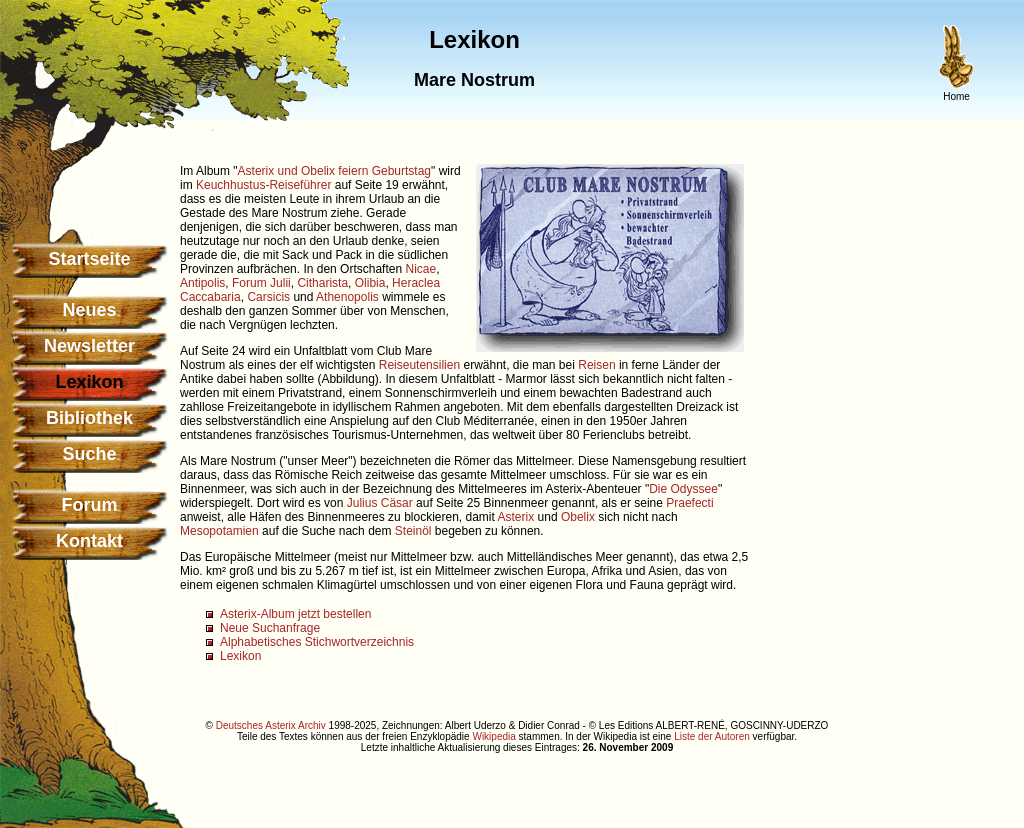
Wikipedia (493, 736)
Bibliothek (89, 418)
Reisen (596, 365)
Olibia (370, 283)
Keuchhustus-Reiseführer (263, 185)
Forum (90, 505)
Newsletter (89, 346)
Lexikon (240, 656)
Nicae (420, 269)
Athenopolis (347, 297)
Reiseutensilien (419, 365)
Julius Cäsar (380, 503)
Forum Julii (261, 283)
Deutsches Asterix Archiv (271, 725)
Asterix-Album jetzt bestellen (295, 614)
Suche (89, 454)
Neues (89, 310)
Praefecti (689, 503)
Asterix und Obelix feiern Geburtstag (334, 171)
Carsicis (268, 297)
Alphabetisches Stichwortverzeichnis (317, 642)
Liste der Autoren (712, 736)
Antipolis (202, 283)
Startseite (89, 259)
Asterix (516, 517)
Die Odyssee (683, 489)
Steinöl (413, 531)
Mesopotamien (219, 531)
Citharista (322, 283)
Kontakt (89, 541)
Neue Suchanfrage (270, 628)
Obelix (578, 517)
